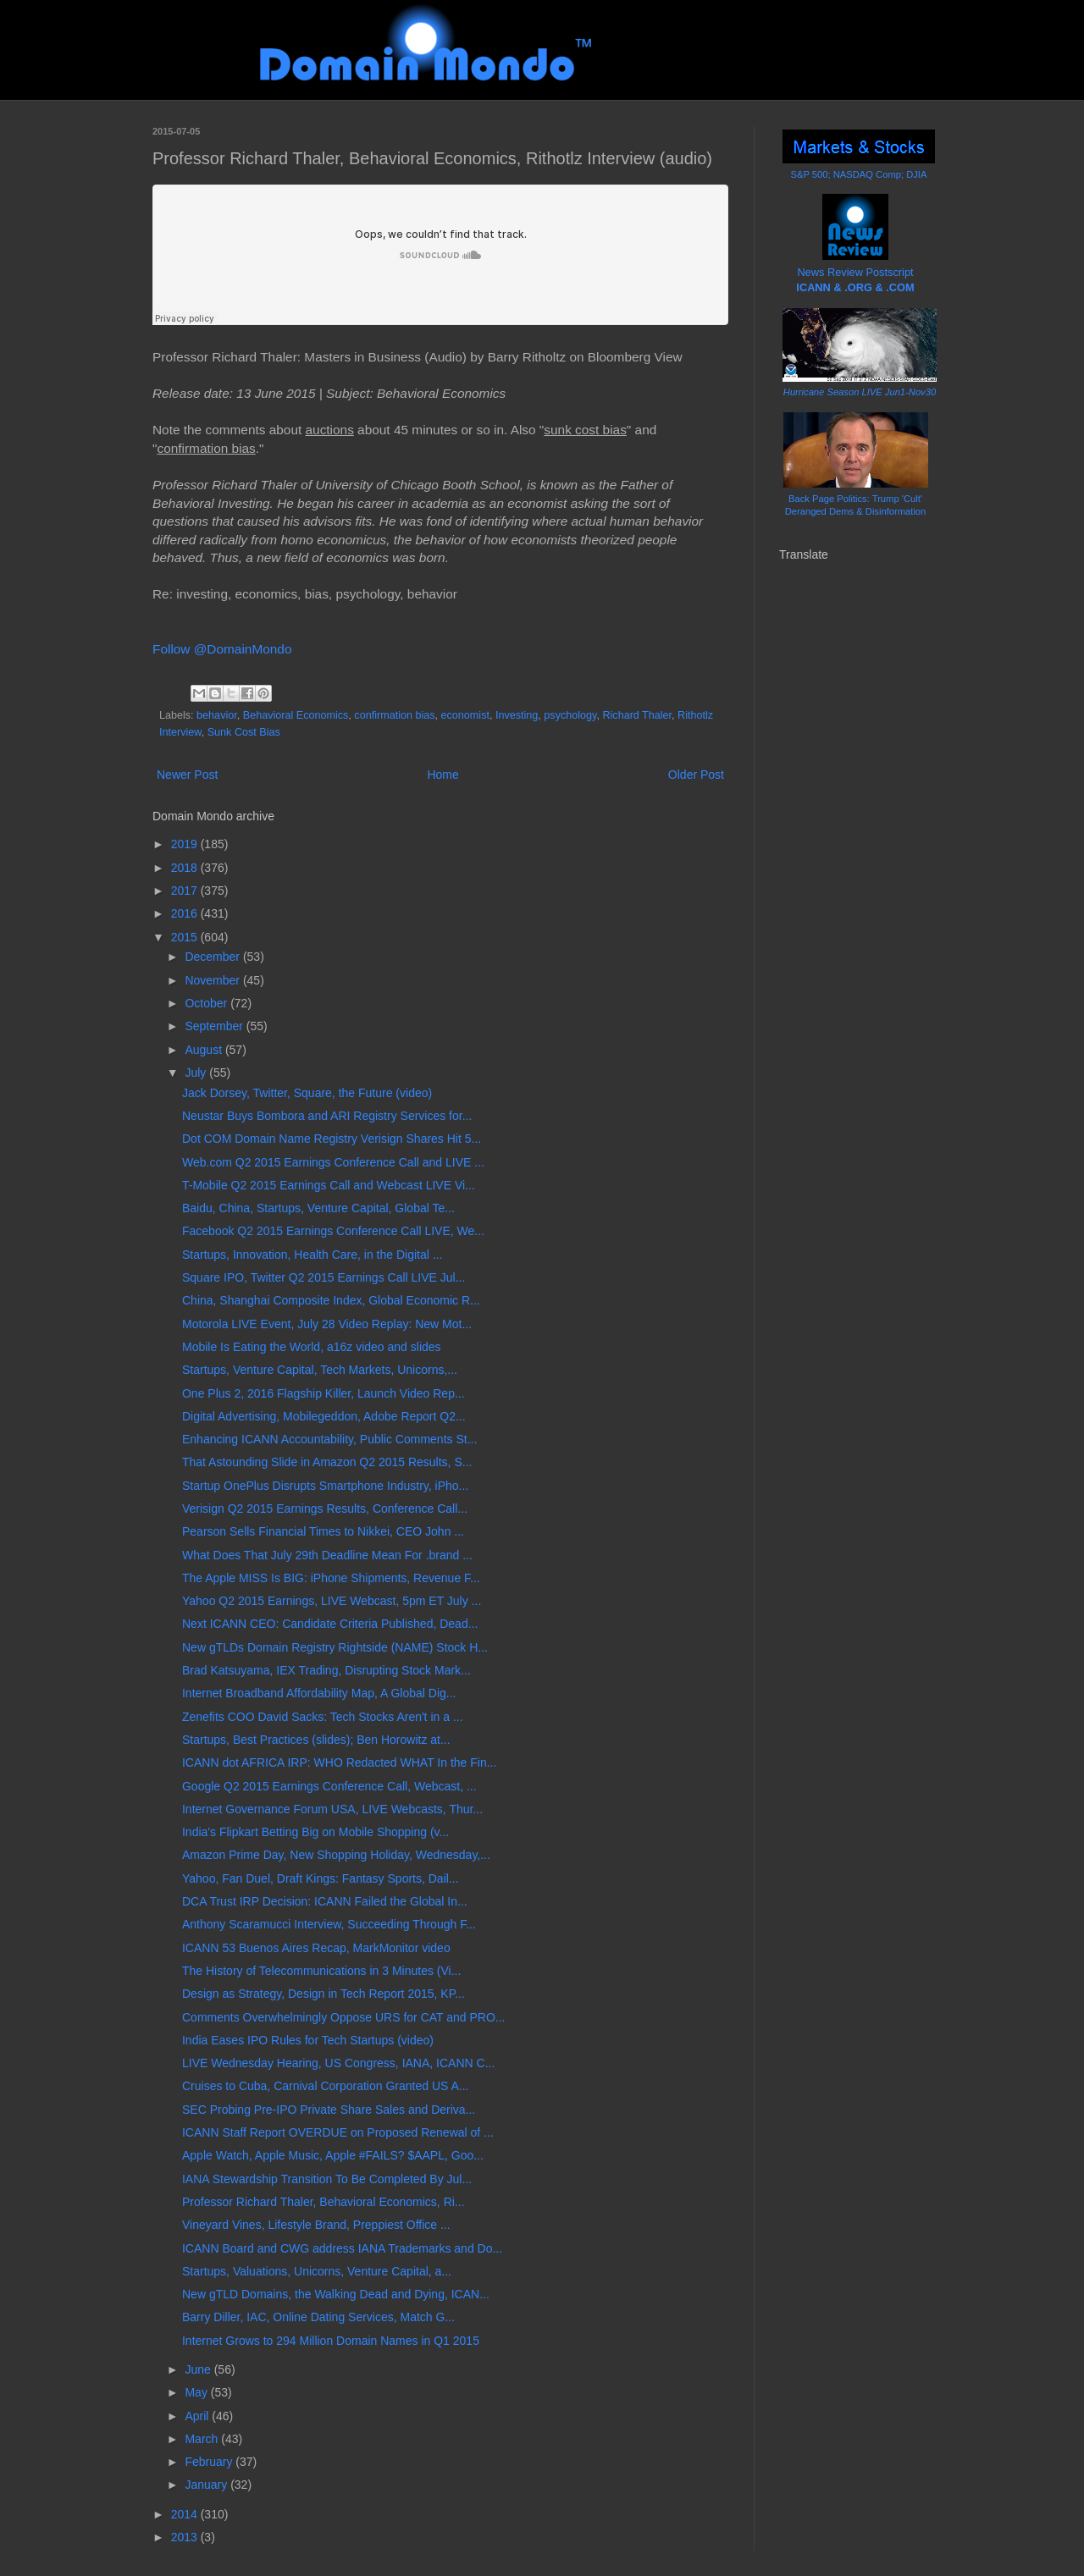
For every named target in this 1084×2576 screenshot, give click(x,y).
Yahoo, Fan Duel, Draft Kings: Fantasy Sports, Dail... (320, 1878)
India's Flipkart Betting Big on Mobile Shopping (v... (315, 1832)
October (207, 1003)
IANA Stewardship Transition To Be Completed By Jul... (327, 2179)
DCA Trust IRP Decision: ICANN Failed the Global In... (324, 1901)
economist (465, 715)
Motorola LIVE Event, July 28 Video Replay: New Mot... (327, 1324)
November (213, 980)
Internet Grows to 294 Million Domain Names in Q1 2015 (330, 2340)
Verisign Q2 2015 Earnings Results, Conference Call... (324, 1508)
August (204, 1049)
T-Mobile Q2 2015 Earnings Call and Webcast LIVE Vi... (328, 1185)
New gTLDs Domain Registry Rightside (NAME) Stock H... (335, 1647)
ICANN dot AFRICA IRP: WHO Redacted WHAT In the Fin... (339, 1762)
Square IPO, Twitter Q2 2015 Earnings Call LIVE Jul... (323, 1277)
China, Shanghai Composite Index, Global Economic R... (331, 1300)
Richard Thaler (637, 715)
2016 (186, 913)
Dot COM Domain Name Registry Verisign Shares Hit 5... (331, 1138)
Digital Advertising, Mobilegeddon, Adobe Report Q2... (324, 1416)
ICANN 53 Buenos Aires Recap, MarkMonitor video (316, 1948)
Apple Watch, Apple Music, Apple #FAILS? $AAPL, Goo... (333, 2155)
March (203, 2439)
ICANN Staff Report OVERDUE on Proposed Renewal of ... (338, 2132)
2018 (186, 867)
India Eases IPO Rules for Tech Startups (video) (308, 2040)
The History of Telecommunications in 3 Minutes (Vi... (321, 1971)
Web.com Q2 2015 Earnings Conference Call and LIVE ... (333, 1162)
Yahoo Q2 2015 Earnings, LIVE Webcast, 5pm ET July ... (331, 1601)
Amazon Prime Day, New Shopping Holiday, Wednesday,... (336, 1855)
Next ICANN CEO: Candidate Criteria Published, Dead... (330, 1623)
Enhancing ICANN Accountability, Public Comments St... (329, 1439)
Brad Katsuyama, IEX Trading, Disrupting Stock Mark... (326, 1670)
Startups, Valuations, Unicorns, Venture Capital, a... (316, 2271)
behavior (216, 715)
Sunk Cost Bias (243, 732)
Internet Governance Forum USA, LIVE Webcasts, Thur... (332, 1809)
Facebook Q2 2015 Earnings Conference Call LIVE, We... (333, 1231)
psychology (570, 715)
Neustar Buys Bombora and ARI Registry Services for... (327, 1116)
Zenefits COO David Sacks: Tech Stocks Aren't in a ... (322, 1717)
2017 (186, 890)
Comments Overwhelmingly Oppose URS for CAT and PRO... (344, 2017)
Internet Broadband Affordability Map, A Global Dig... (319, 1693)
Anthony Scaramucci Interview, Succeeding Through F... (329, 1924)
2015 (186, 937)
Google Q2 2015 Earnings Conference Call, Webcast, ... (329, 1786)
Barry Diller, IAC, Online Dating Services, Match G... (318, 2317)
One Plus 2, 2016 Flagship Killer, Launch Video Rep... (323, 1393)
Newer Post (187, 774)
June (199, 2369)
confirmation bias (394, 715)
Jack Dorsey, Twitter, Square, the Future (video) (307, 1093)
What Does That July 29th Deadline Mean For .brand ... (327, 1555)
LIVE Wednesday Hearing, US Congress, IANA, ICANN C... (338, 2063)
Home (442, 774)
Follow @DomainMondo (221, 649)
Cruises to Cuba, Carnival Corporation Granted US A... (325, 2086)
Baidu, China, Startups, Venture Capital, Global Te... (318, 1208)
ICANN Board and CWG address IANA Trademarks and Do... (342, 2248)
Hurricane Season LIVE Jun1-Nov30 (859, 392)
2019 (186, 844)
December (213, 956)
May (197, 2392)
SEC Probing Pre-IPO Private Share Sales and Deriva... (328, 2109)
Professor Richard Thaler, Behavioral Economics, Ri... (323, 2202)
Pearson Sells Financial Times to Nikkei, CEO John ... (323, 1531)
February (210, 2461)
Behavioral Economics (296, 715)
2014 (186, 2514)
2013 (186, 2537)
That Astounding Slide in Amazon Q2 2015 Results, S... (327, 1462)
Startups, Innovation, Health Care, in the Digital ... (312, 1254)
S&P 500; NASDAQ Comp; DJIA (859, 174)
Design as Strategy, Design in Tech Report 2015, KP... (323, 1993)
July (197, 1072)
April (198, 2416)
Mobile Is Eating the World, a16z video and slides (311, 1347)
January (207, 2484)
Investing (516, 715)
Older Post (696, 774)
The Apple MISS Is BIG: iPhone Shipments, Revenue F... (331, 1578)
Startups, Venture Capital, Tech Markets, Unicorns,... (319, 1369)
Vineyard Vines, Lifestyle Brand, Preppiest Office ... (316, 2224)
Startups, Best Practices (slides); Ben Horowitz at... (316, 1739)
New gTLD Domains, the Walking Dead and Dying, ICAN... (335, 2294)
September (215, 1026)
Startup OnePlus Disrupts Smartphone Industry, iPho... (325, 1485)
